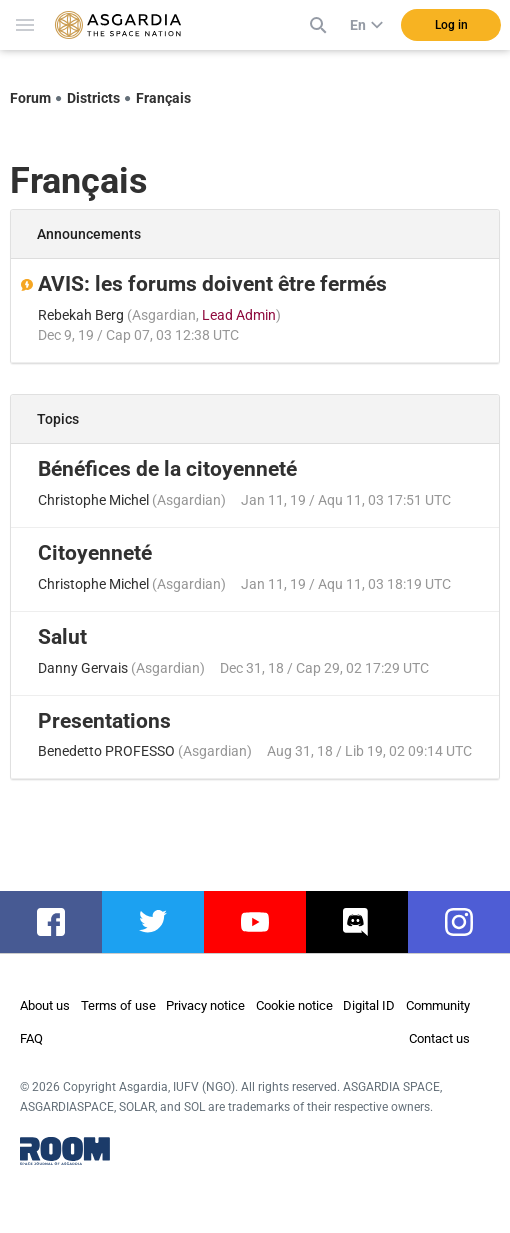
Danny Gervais (83, 668)
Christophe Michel (93, 500)
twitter (155, 922)
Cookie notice (294, 1005)
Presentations (104, 721)
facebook (61, 922)
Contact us (439, 1038)
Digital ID (369, 1005)
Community (438, 1005)
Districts (93, 98)
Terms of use (118, 1005)
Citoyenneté (95, 553)
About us (45, 1005)
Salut (62, 637)
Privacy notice (205, 1005)
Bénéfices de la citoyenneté (167, 469)
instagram (469, 922)
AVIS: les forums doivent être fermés (212, 284)
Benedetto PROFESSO (106, 751)
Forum (30, 98)
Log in (451, 25)
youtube (263, 922)
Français (163, 98)
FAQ (31, 1038)
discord (362, 922)
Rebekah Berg (81, 315)
